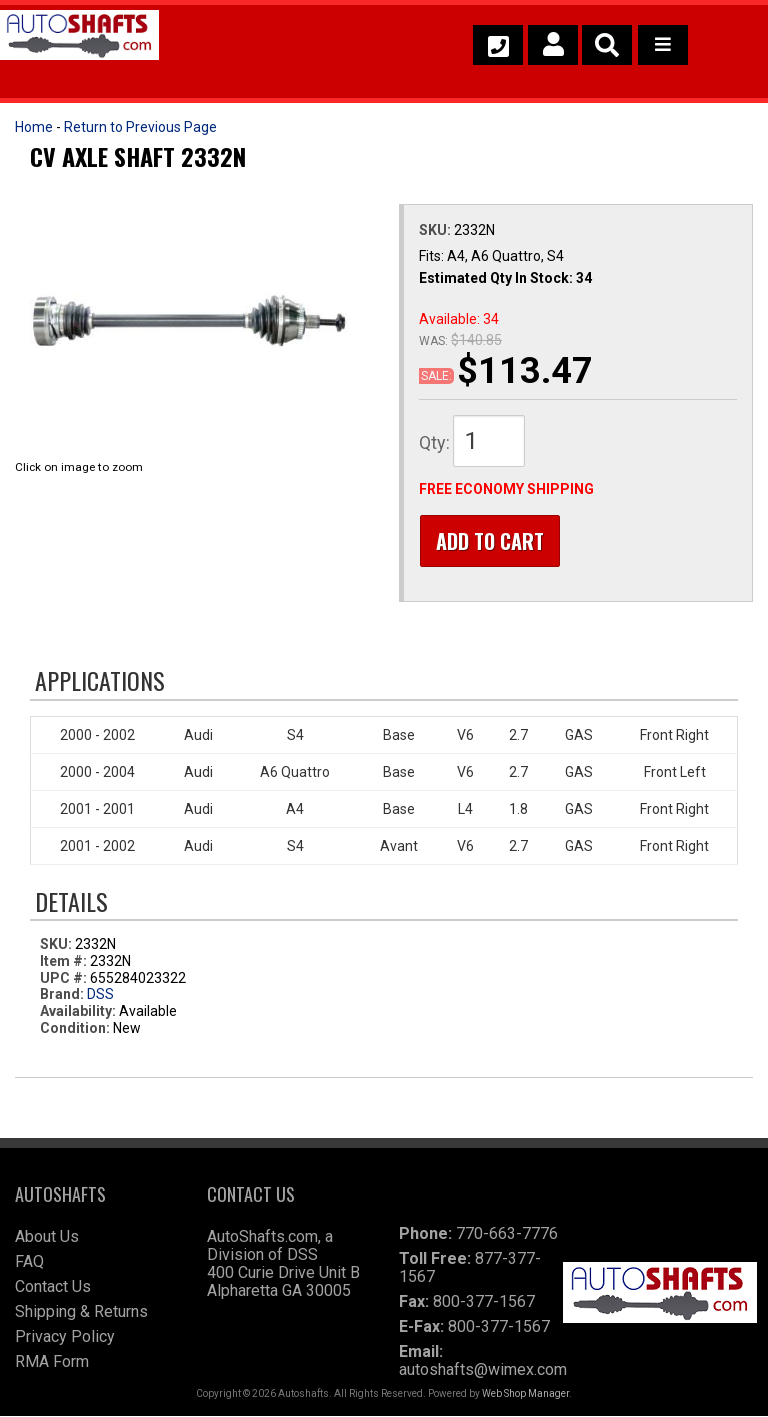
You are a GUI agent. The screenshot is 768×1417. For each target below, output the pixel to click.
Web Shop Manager (525, 1394)
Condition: (75, 1029)
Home (34, 127)
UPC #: (65, 978)
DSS (100, 995)
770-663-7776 (507, 1234)
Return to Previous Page (140, 127)
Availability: (78, 1012)
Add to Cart (489, 541)
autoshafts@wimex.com (483, 1370)
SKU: (436, 230)
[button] (607, 45)
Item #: (65, 962)
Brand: (62, 995)
